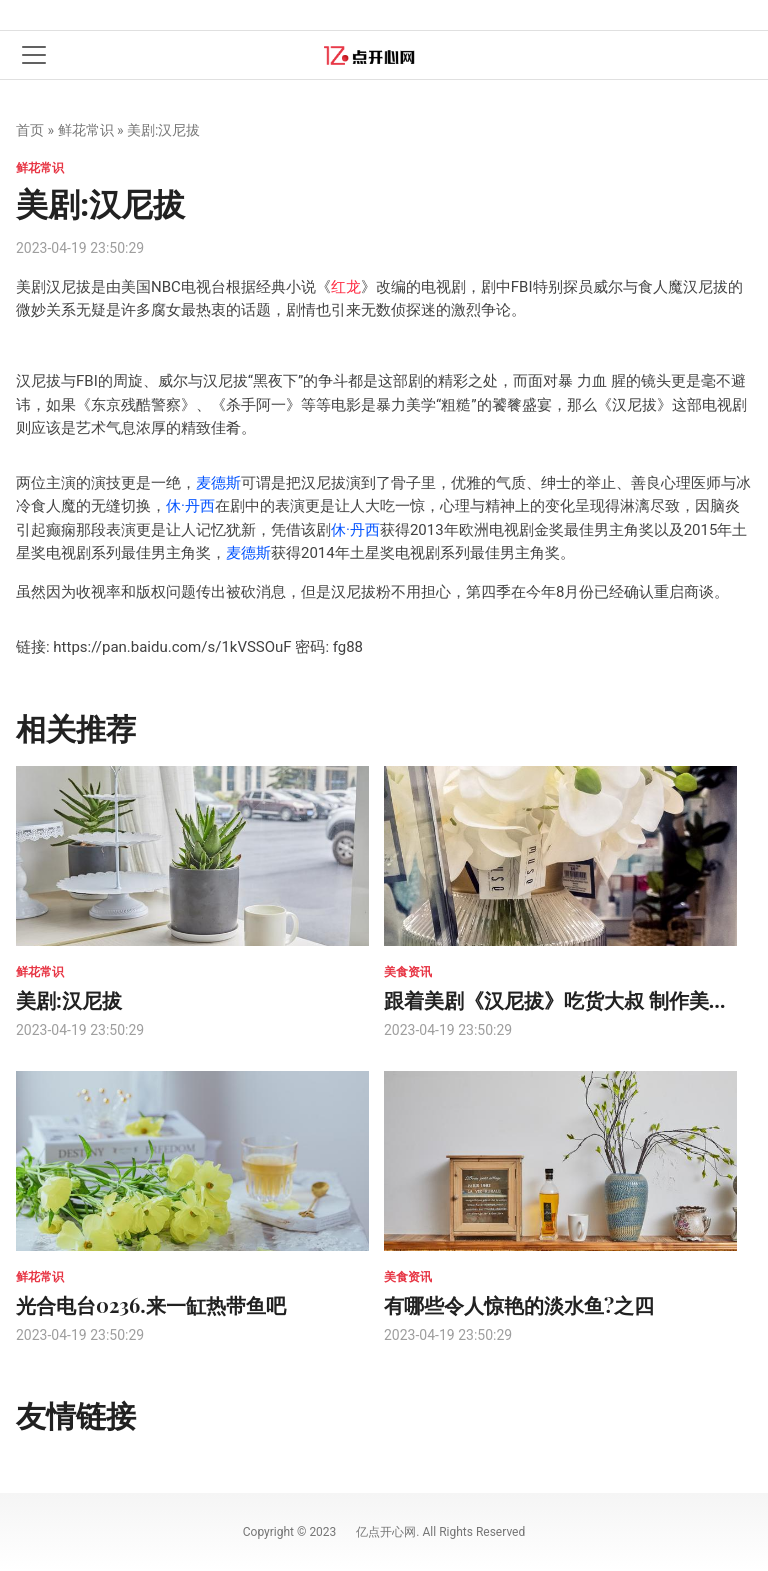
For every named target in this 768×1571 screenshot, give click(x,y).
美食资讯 (408, 972)
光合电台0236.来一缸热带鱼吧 (151, 1304)
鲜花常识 (86, 130)
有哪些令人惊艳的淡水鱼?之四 (519, 1304)
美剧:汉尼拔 (69, 999)
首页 (30, 130)
